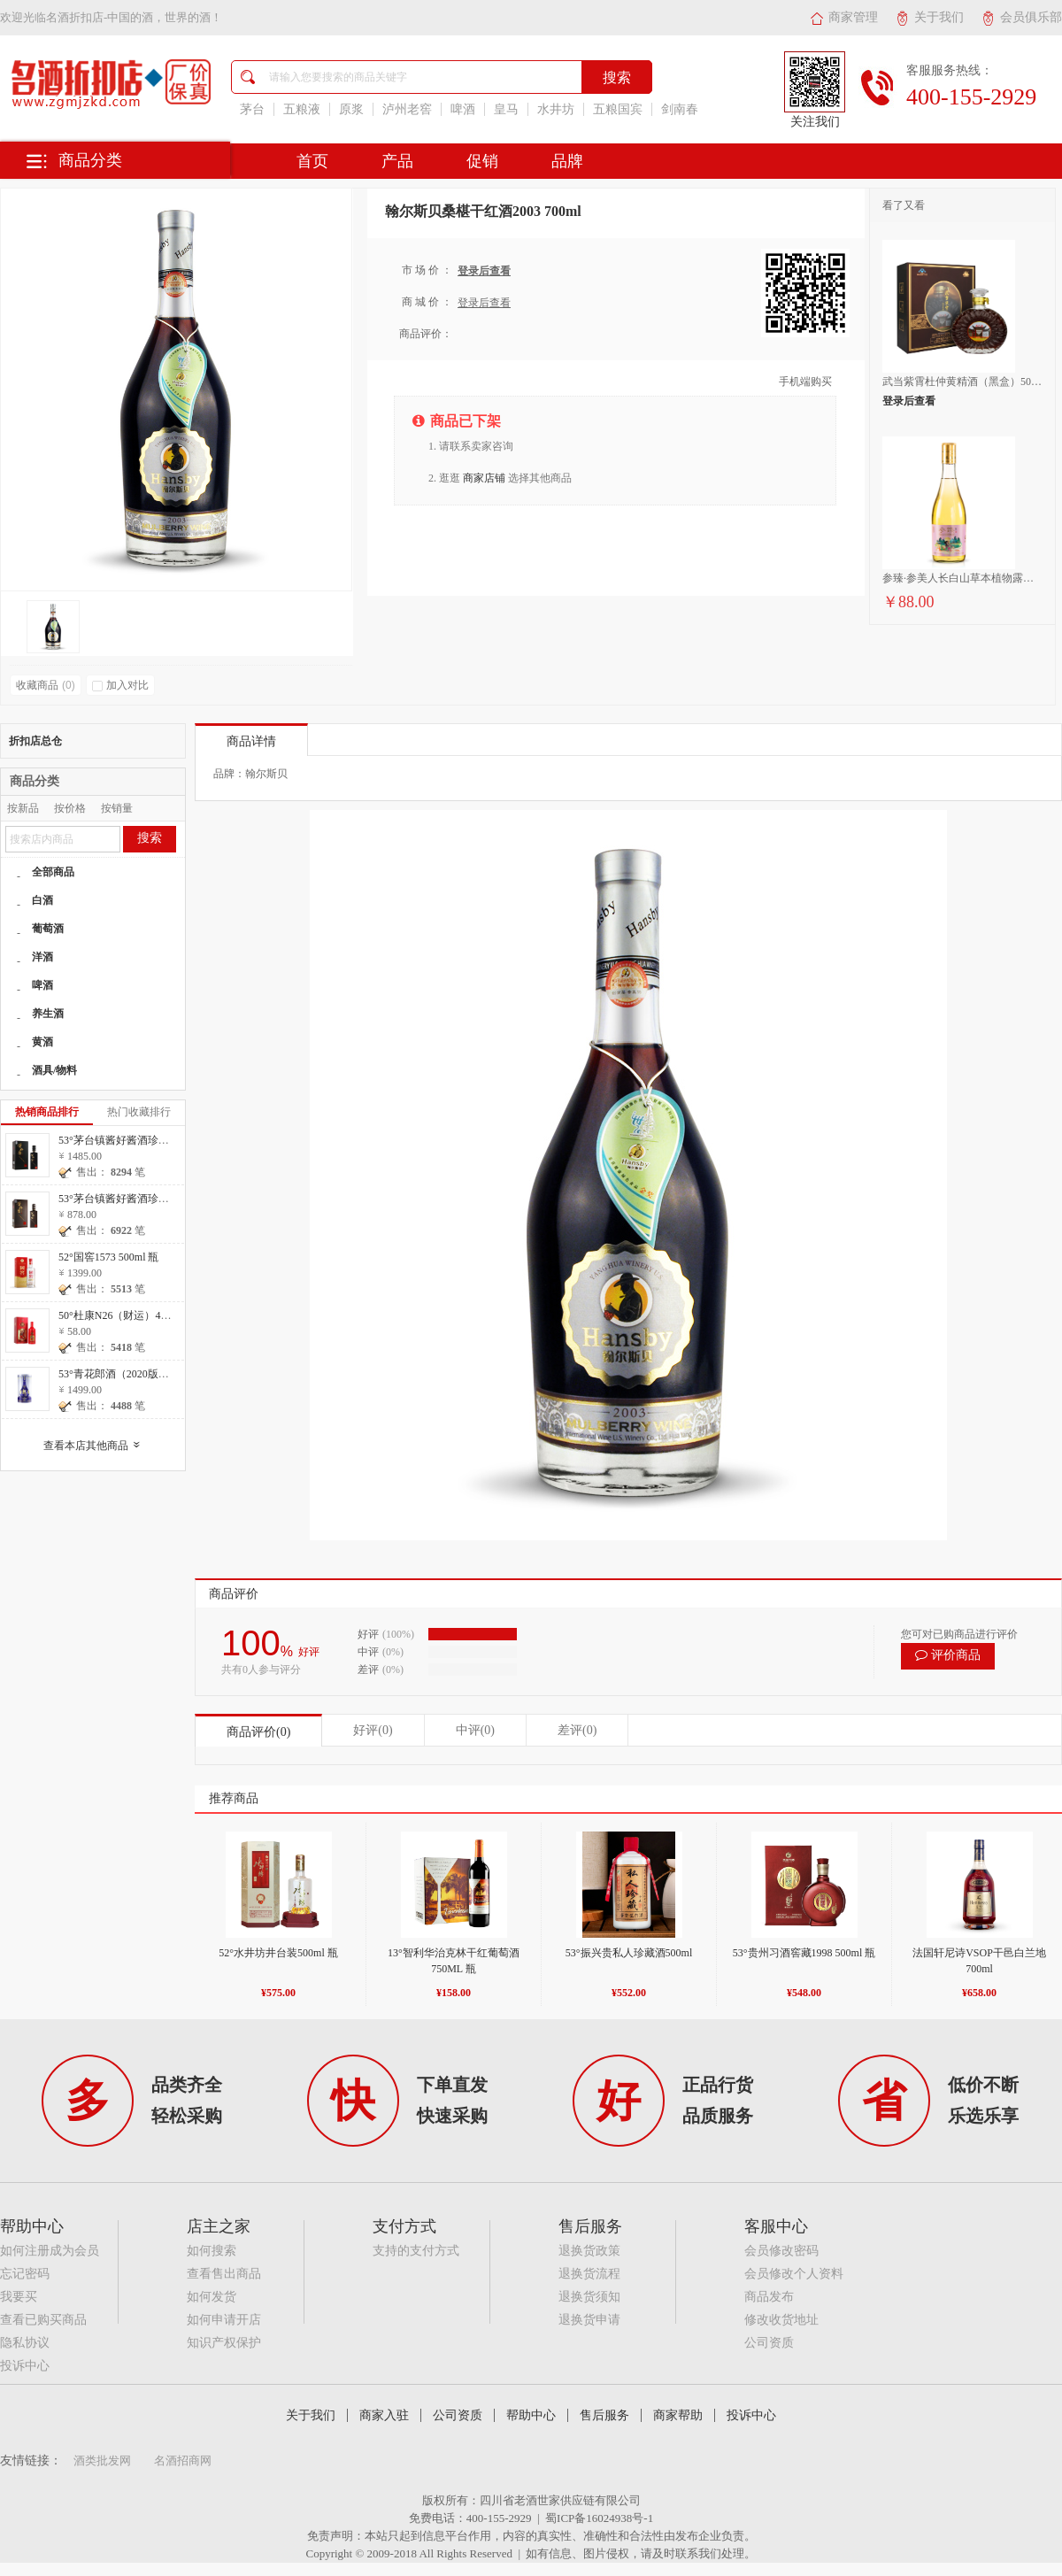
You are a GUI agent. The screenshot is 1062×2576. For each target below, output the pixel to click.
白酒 (42, 900)
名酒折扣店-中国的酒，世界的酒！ (134, 17)
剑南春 (679, 109)
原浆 (351, 109)
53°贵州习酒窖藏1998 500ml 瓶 (804, 1953)
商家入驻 (384, 2415)
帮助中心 (531, 2415)
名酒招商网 (183, 2460)
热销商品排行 (47, 1112)
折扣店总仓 (35, 741)
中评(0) (475, 1730)
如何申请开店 (224, 2319)
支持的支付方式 (416, 2250)
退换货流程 (589, 2273)
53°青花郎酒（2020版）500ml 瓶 (133, 1374)
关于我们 (930, 17)
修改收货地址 (781, 2319)
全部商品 (53, 872)
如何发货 (211, 2296)
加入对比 (120, 685)
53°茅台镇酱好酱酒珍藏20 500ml (133, 1140)
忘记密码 (25, 2273)
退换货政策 (589, 2250)
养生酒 (48, 1013)
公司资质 (769, 2342)
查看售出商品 (224, 2273)
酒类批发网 (102, 2460)
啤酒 (462, 109)
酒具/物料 (54, 1070)
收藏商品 (45, 685)
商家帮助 (678, 2415)
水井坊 (555, 109)
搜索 (149, 838)
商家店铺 (484, 478)
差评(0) (577, 1730)
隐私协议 (25, 2342)
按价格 (70, 808)
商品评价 (233, 1593)
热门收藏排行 (139, 1112)
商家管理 (844, 17)
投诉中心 (25, 2365)
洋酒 (42, 957)
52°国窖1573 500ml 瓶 (108, 1257)
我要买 (18, 2296)
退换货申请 (589, 2319)
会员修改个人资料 (793, 2273)
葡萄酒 (48, 928)
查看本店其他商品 (96, 1445)
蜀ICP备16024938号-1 (599, 2518)
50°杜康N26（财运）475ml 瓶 (127, 1315)
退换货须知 (589, 2296)
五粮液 (301, 109)
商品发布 (769, 2296)
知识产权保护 (224, 2342)
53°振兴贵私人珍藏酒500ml (629, 1953)
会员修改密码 (781, 2250)
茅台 (252, 109)
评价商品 (948, 1655)
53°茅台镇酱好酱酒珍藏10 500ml (133, 1198)
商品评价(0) (258, 1732)
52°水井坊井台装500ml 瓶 (278, 1953)
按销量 (117, 808)
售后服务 (604, 2415)
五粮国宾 (618, 109)
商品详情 (251, 741)
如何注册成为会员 (49, 2250)
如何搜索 (211, 2250)
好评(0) (372, 1730)
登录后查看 (484, 271)
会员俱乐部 (1021, 17)
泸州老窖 (407, 109)
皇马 (506, 109)
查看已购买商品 (43, 2319)
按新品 (23, 808)
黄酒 (42, 1042)
